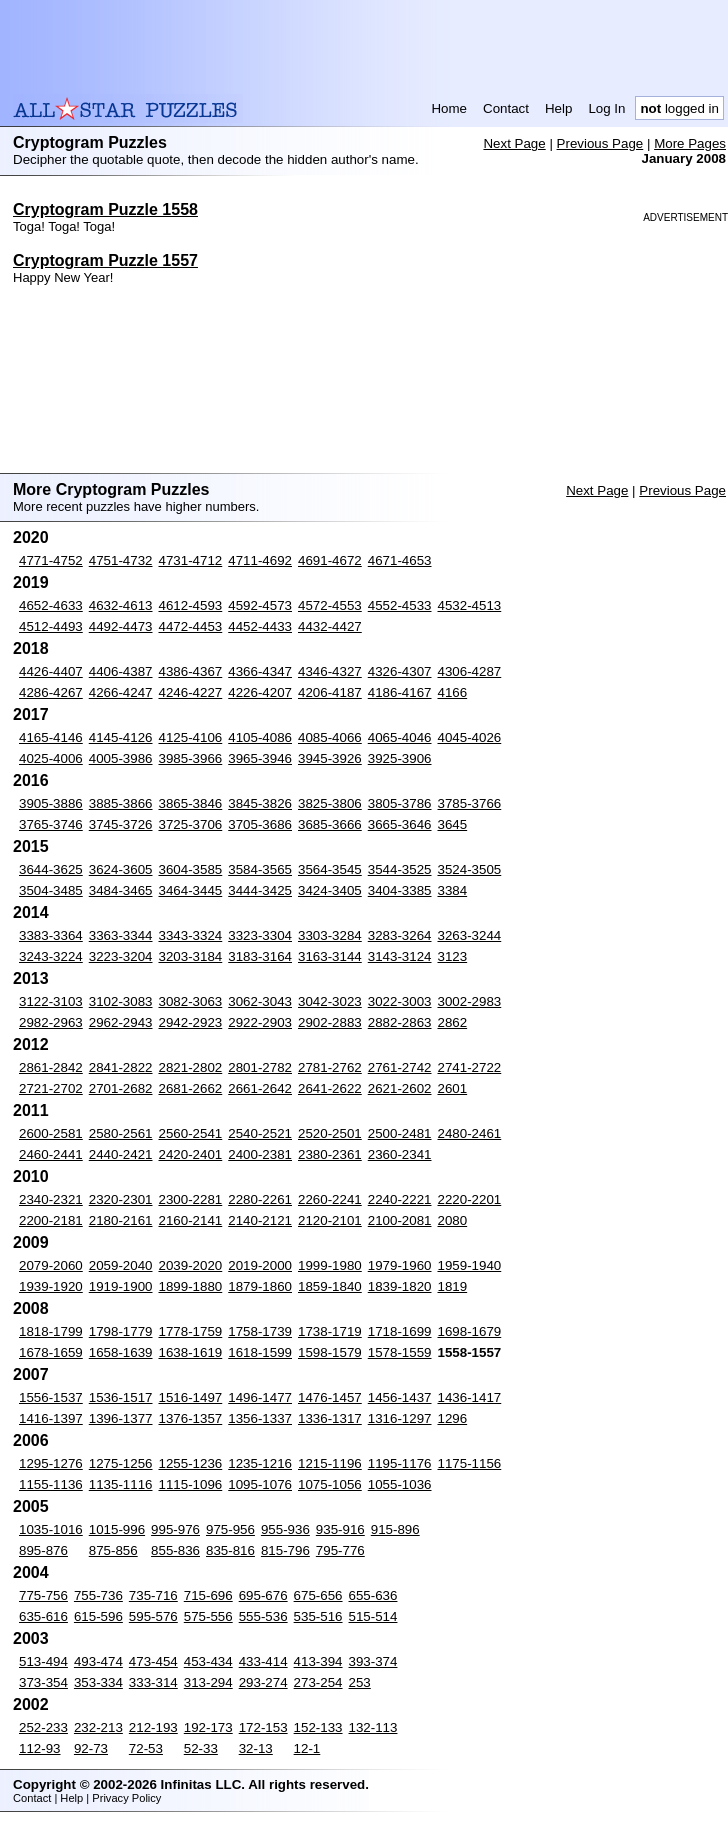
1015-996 (117, 1529)
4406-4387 (121, 671)
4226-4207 (260, 692)
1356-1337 (260, 1418)
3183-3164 (260, 956)
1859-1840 (330, 1286)
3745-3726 (121, 824)
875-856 (113, 1550)
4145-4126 (121, 737)
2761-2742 (400, 1067)
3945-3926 (330, 758)
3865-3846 (191, 803)
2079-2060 (51, 1265)
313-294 (208, 1682)
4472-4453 (191, 626)
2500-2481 (400, 1133)
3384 (453, 890)
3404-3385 (400, 890)
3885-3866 (121, 803)
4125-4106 (191, 737)
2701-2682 (121, 1088)
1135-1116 (121, 1484)
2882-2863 (400, 1022)
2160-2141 (191, 1220)
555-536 (263, 1616)
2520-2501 (330, 1133)
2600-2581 (51, 1133)
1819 (453, 1286)
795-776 (340, 1550)
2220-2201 (470, 1199)
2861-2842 (51, 1067)
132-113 (373, 1727)
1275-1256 (121, 1463)
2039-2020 (191, 1265)
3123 (453, 956)
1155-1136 (51, 1484)
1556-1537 (51, 1397)
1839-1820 (400, 1286)
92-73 (91, 1748)
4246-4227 (191, 692)
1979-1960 (400, 1265)
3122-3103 (51, 1001)
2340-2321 (51, 1199)
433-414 (263, 1661)
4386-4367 (191, 671)
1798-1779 (121, 1331)
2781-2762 (330, 1067)
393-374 (373, 1661)
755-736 (98, 1595)
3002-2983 (470, 1001)
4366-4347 (260, 671)
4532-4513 (470, 605)
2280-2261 (260, 1199)
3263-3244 (470, 935)
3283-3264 (400, 935)
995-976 (175, 1529)
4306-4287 (470, 671)
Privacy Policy (126, 1798)
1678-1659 (51, 1352)
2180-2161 (121, 1220)
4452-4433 (260, 626)
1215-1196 (330, 1463)
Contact (506, 108)
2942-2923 (191, 1022)
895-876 (43, 1550)
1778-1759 (191, 1331)
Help (558, 108)
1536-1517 (121, 1397)
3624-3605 (121, 869)
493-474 (98, 1661)
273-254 (318, 1682)
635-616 (43, 1616)
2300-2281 (191, 1199)
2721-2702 (51, 1088)
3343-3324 (191, 935)
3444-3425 (260, 890)
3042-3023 (330, 1001)
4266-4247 (121, 692)
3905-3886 (51, 803)
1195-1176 (400, 1463)
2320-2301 (121, 1199)
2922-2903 (260, 1022)
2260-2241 (330, 1199)
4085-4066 (330, 737)
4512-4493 (51, 626)
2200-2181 (51, 1220)
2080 (453, 1220)
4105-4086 (260, 737)
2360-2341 (400, 1154)
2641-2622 (330, 1088)
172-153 (263, 1727)
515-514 (373, 1616)
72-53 (146, 1748)
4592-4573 (260, 605)
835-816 (230, 1550)
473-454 (153, 1661)
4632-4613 (121, 605)
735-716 (153, 1595)
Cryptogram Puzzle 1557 (105, 260)
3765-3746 (51, 824)
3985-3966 (191, 758)
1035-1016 (51, 1529)
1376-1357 (191, 1418)
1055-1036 (400, 1484)
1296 (453, 1418)
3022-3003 (400, 1001)
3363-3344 (121, 935)
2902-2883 (330, 1022)
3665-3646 (400, 824)
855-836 (175, 1550)
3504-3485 (51, 890)
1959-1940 (470, 1265)
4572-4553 (330, 605)
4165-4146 (51, 737)
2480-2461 (470, 1133)
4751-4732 (121, 560)
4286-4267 (51, 692)
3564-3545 (330, 869)
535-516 (318, 1616)
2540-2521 (260, 1133)
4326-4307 (400, 671)
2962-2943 (121, 1022)
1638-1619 (191, 1352)
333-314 (153, 1682)
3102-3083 (121, 1001)
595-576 (153, 1616)
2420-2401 (191, 1154)
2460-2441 (51, 1154)
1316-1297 (400, 1418)
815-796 (285, 1550)
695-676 (263, 1595)
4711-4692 (260, 560)
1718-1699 (400, 1331)
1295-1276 (51, 1463)
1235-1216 (260, 1463)
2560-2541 (191, 1133)
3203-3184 (191, 956)
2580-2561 (121, 1133)
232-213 (98, 1727)
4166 (453, 692)
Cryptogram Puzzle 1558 (105, 209)
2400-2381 (260, 1154)
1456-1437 (400, 1397)
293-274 (263, 1682)
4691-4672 (330, 560)
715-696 (208, 1595)
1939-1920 (51, 1286)
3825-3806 (330, 803)
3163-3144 (330, 956)
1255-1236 (191, 1463)
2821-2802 (191, 1067)
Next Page (514, 143)
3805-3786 (400, 803)
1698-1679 (470, 1331)
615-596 (98, 1616)
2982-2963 (51, 1022)
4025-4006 (51, 758)
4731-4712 (191, 560)
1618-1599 (260, 1352)
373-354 (43, 1682)
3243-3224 (51, 956)
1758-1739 (260, 1331)
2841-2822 (121, 1067)
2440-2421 (121, 1154)
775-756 (43, 1595)
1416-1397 (51, 1418)
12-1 (307, 1748)
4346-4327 (330, 671)
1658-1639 (121, 1352)
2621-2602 (400, 1088)
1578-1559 (400, 1352)
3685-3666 (330, 824)
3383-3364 (51, 935)
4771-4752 (51, 560)
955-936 (285, 1529)
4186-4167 (400, 692)
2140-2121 (260, 1220)
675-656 (318, 1595)
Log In (606, 108)
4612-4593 (191, 605)
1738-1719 (330, 1331)
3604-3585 (191, 869)
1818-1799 (51, 1331)
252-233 (43, 1727)
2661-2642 (260, 1088)
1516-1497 (191, 1397)
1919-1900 (121, 1286)
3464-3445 (191, 890)
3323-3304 (260, 935)
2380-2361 (330, 1154)
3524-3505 (470, 869)
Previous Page (600, 143)
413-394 (318, 1661)
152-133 (318, 1727)
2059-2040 (121, 1265)
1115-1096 (191, 1484)
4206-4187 (330, 692)
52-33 (201, 1748)
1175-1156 (470, 1463)
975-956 (230, 1529)
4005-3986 (121, 758)
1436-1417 (470, 1397)
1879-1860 (260, 1286)
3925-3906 (400, 758)
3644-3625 (51, 869)
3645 (453, 824)
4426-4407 (51, 671)
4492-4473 (121, 626)
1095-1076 (260, 1484)
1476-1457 (330, 1397)
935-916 (340, 1529)
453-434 (208, 1661)
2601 (453, 1088)
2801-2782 (260, 1067)
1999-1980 (330, 1265)
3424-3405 (330, 890)
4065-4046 (400, 737)
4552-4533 (400, 605)
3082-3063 (191, 1001)
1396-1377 (121, 1418)
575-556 (208, 1616)
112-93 (40, 1748)
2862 (453, 1022)
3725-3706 (191, 824)
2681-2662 (191, 1088)
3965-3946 (260, 758)
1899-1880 (191, 1286)
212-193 (153, 1727)
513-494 (43, 1661)
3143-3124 (400, 956)
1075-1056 (330, 1484)
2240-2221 (400, 1199)
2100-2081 (400, 1220)
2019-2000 (260, 1265)
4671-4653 (400, 560)
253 (360, 1682)
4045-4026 (470, 737)
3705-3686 (260, 824)
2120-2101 (330, 1220)
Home (449, 108)
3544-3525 (400, 869)
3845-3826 (260, 803)
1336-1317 (330, 1418)
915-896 (395, 1529)
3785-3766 (470, 803)
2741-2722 (470, 1067)
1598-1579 (330, 1352)
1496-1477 (260, 1397)
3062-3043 (260, 1001)
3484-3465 (121, 890)
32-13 (256, 1748)
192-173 (208, 1727)
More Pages (690, 143)
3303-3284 (330, 935)
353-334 (98, 1682)
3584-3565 (260, 869)
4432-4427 (330, 626)
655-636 (373, 1595)
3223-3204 (121, 956)
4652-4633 (51, 605)
